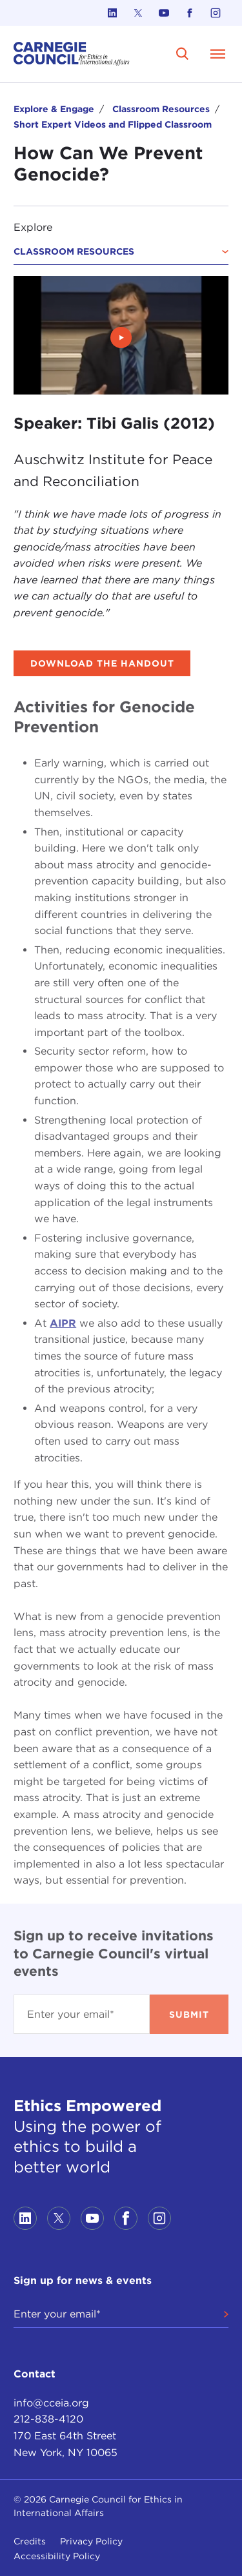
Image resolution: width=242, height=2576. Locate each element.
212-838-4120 (48, 2419)
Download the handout (102, 663)
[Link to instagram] (215, 13)
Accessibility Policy (57, 2556)
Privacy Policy (91, 2541)
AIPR (63, 1323)
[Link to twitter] (138, 13)
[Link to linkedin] (112, 13)
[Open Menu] (218, 53)
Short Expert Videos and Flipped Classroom (113, 124)
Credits (30, 2541)
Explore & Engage (54, 109)
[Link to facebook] (190, 13)
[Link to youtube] (164, 13)
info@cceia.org (51, 2403)
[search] (182, 53)
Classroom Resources (161, 109)
